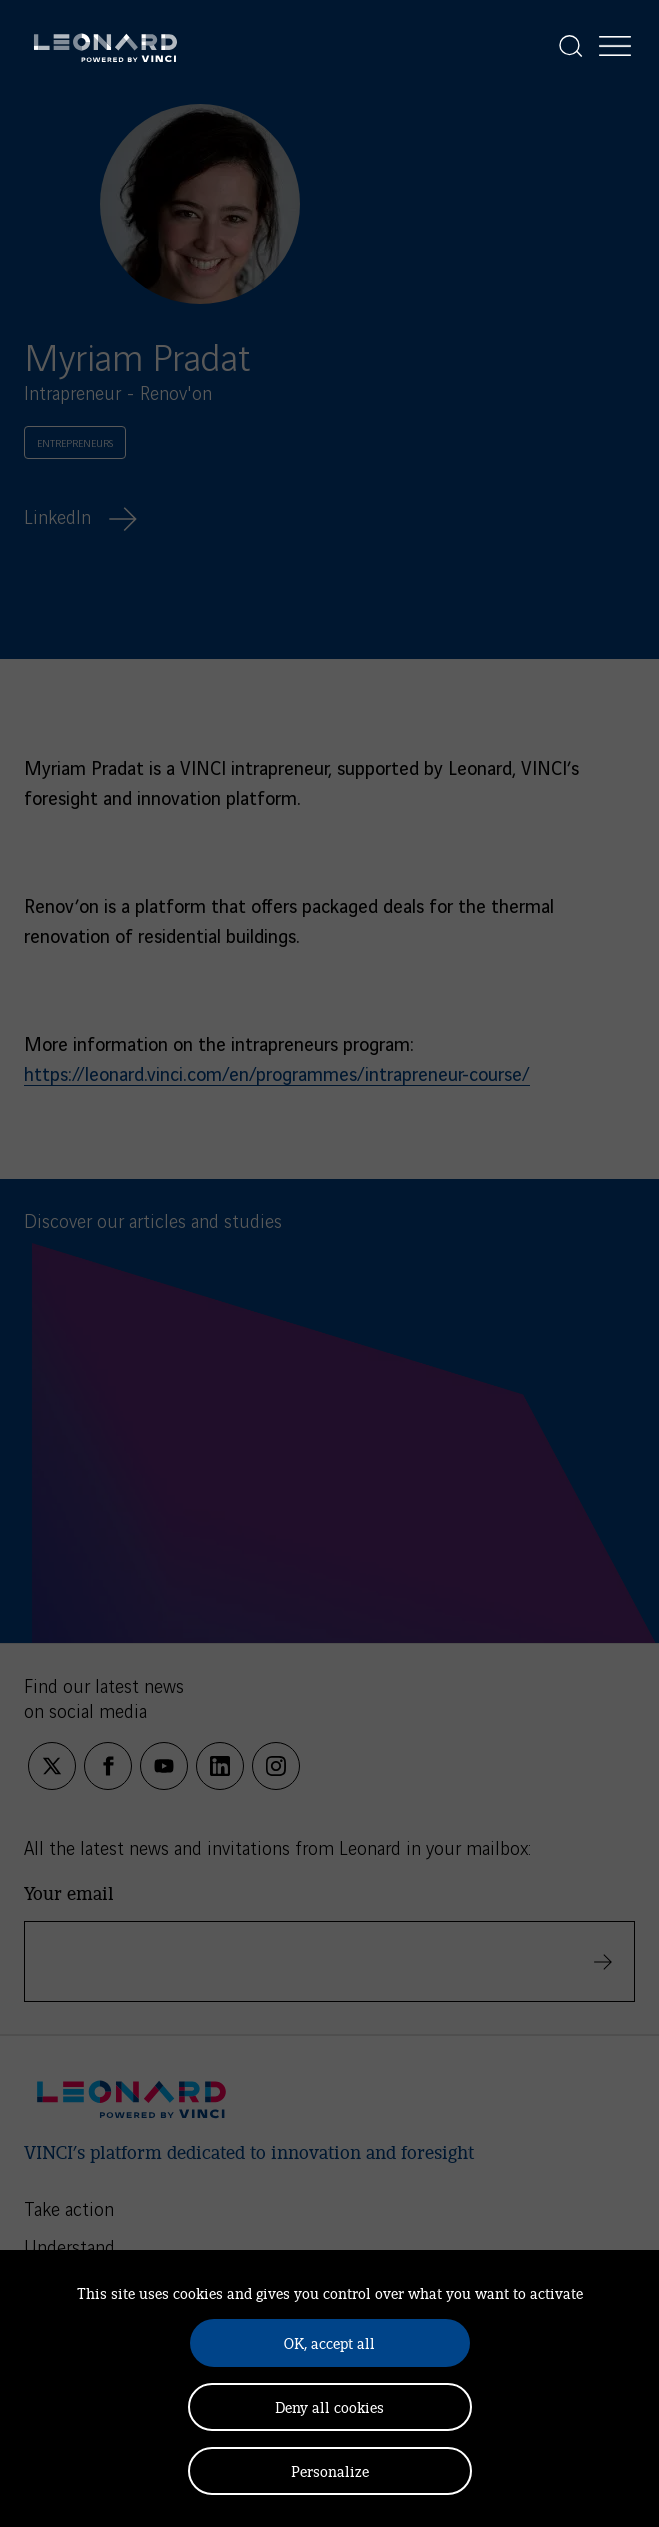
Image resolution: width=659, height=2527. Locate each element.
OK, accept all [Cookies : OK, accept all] (329, 2342)
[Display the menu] (615, 46)
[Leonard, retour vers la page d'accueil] (105, 46)
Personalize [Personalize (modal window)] (330, 2470)
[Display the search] (571, 46)
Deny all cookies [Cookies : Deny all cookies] (329, 2406)
